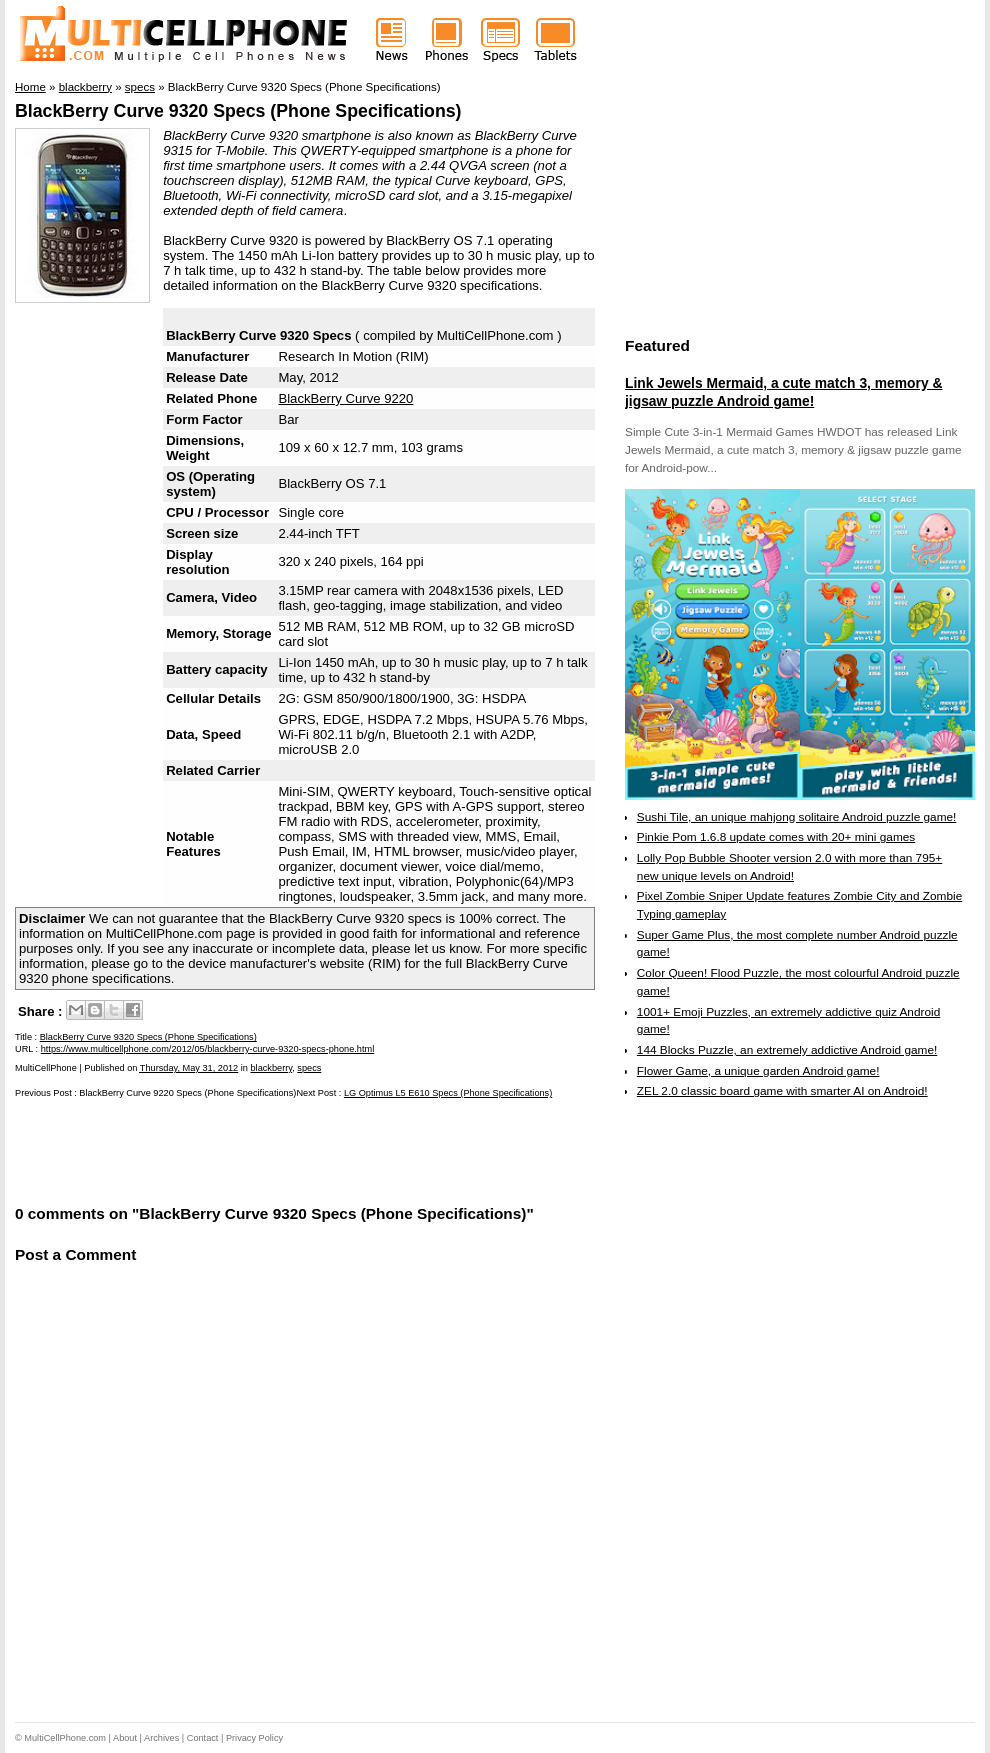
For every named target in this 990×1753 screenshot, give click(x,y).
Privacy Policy (254, 1738)
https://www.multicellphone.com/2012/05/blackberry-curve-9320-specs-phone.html (207, 1049)
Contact (203, 1738)
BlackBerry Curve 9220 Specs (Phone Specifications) (187, 1093)
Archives (161, 1738)
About (125, 1738)
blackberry (272, 1068)
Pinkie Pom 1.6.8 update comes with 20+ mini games (776, 837)
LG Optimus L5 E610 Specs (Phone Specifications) (448, 1093)
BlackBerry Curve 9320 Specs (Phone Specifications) (238, 111)
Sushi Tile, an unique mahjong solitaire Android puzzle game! (797, 817)
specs (309, 1068)
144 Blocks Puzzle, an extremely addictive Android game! (787, 1050)
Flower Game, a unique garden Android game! (758, 1071)
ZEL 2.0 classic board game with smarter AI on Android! (782, 1091)
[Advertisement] (249, 1150)
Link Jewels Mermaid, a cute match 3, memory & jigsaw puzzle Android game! (783, 392)
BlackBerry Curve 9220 (345, 398)
